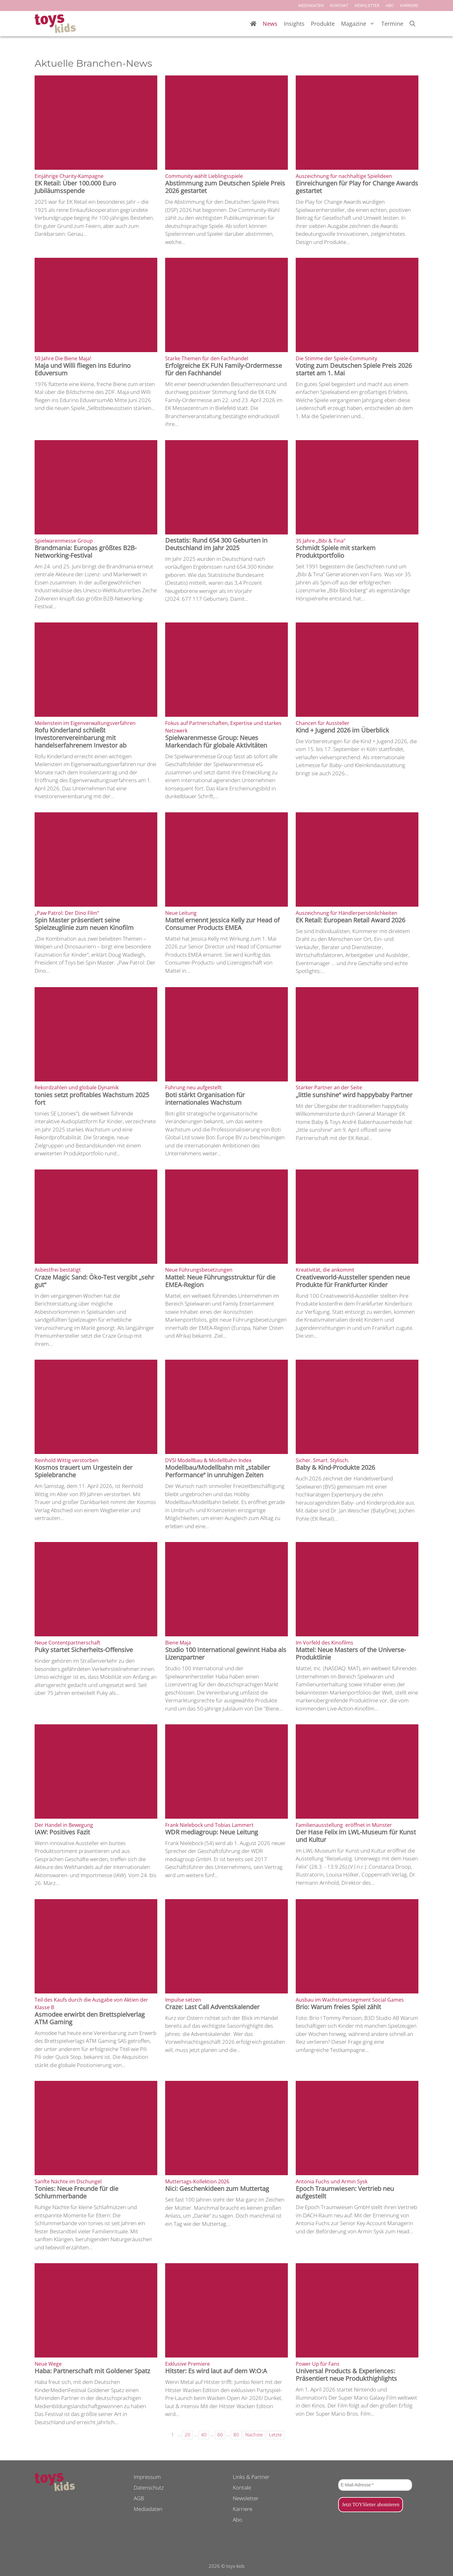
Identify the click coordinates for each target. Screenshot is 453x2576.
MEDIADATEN (311, 5)
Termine (392, 23)
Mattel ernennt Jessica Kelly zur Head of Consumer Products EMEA (222, 924)
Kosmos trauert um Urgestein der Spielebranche (83, 1471)
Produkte (323, 23)
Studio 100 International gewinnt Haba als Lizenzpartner (225, 1653)
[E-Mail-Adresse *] (375, 2485)
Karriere (242, 2508)
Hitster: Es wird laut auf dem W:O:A (216, 2371)
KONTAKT (339, 5)
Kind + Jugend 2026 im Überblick (342, 730)
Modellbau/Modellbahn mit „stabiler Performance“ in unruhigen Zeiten (217, 1471)
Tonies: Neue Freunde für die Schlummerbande (76, 2192)
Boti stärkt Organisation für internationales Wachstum (205, 1099)
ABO (390, 5)
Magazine (359, 24)
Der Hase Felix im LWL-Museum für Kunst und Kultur (356, 1836)
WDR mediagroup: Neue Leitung (211, 1832)
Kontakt (242, 2487)
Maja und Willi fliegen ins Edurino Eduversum (83, 369)
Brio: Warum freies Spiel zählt (338, 2007)
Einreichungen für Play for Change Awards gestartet (357, 187)
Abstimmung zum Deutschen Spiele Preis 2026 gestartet (225, 187)
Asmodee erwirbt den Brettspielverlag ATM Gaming (90, 2018)
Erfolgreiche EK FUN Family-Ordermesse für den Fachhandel (223, 369)
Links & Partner (251, 2476)
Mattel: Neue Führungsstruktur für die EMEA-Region (220, 1281)
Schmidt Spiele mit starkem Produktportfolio (336, 552)
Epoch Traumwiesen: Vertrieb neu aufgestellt (345, 2192)
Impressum (147, 2476)
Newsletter (246, 2498)
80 (236, 2434)
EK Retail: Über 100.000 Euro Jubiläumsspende (75, 187)
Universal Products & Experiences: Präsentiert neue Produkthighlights (346, 2375)
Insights (294, 23)
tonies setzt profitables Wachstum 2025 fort (92, 1099)
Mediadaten (148, 2508)
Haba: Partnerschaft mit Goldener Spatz (92, 2371)
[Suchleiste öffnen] (412, 24)
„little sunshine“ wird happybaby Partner (354, 1095)
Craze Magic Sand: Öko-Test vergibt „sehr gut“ (94, 1281)
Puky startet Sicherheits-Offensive (84, 1649)
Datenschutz (149, 2487)
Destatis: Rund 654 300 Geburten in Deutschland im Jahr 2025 (216, 544)
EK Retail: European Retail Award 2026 (350, 920)
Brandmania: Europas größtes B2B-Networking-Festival (86, 552)
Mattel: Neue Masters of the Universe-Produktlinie (351, 1653)
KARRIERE (409, 5)
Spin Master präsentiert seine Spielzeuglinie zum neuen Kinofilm (84, 924)
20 (187, 2434)
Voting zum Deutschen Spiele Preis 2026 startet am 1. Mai (354, 369)
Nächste (254, 2434)
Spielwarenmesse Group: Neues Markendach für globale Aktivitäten (216, 741)
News (270, 23)
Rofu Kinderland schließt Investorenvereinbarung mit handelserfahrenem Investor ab (80, 737)
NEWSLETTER (367, 5)
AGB (139, 2498)
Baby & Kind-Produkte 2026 (335, 1467)
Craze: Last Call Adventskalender (212, 2007)
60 (220, 2434)
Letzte (275, 2434)
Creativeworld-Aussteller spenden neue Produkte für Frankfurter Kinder (353, 1281)
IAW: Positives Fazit (62, 1832)
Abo (237, 2519)
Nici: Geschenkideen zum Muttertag (217, 2188)
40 (204, 2434)
